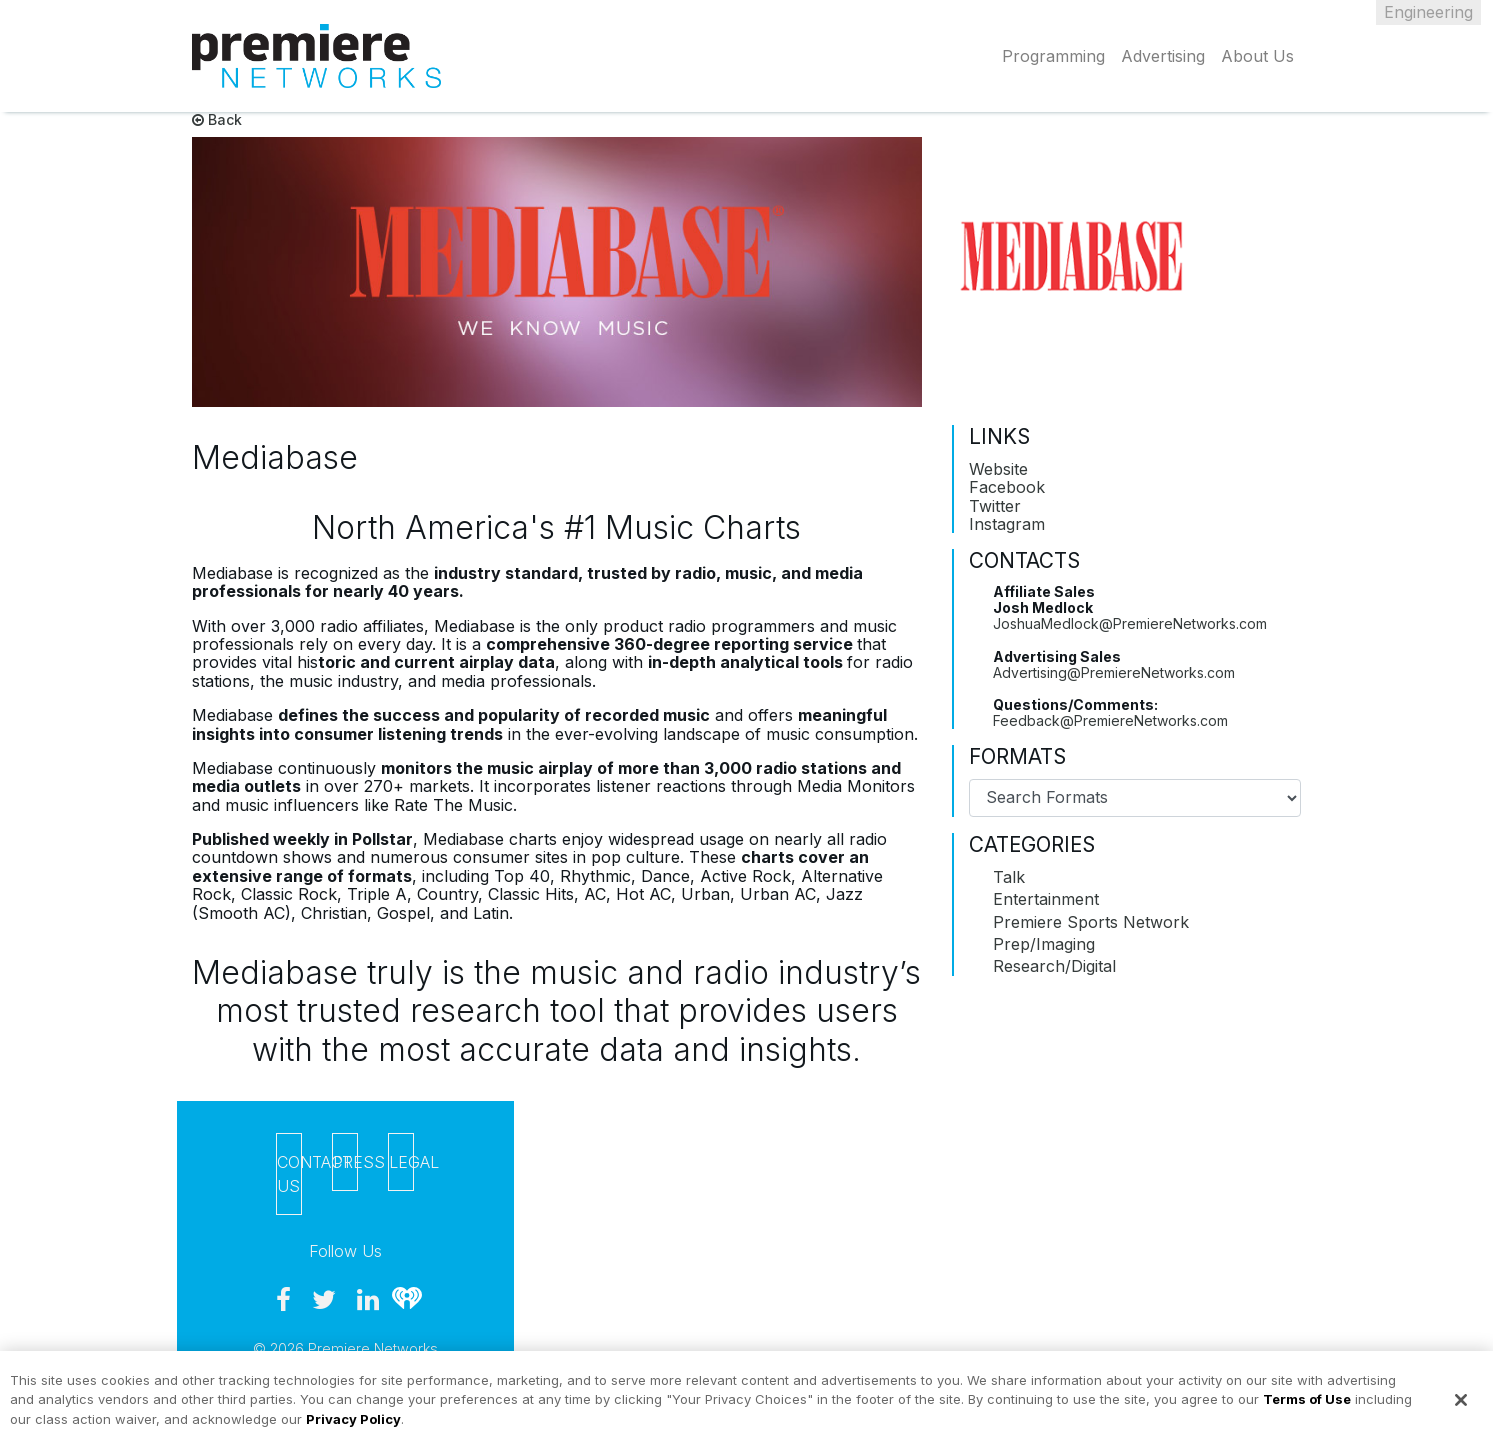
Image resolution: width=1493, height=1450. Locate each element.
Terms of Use (1307, 1407)
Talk (1009, 877)
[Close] (1461, 1408)
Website (998, 469)
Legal (401, 1162)
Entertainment (1046, 899)
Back (217, 119)
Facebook (1007, 487)
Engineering (1428, 12)
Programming (1053, 56)
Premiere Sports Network (1091, 922)
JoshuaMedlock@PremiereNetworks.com (1130, 623)
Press (345, 1162)
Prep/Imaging (1044, 944)
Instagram (1007, 524)
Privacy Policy (353, 1427)
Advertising (1163, 56)
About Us (1257, 56)
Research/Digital (1054, 966)
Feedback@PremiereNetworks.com (1110, 720)
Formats (1017, 757)
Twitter (995, 506)
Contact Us (289, 1174)
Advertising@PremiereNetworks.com (1114, 672)
